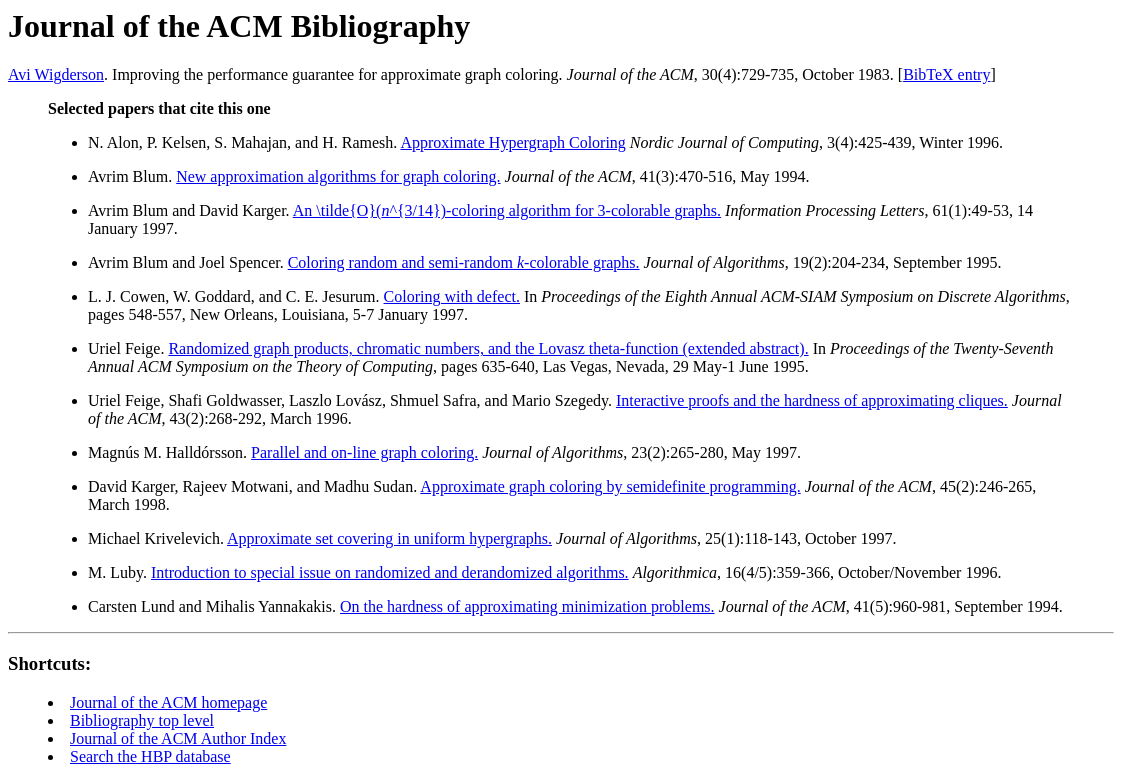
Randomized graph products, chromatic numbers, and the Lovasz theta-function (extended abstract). (488, 348)
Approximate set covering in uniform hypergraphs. (389, 538)
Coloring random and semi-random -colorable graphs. (464, 262)
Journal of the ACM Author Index (178, 738)
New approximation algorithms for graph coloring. (338, 176)
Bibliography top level (142, 720)
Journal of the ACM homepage (168, 702)
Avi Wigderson (56, 74)
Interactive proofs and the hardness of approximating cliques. (812, 400)
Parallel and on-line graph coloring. (364, 452)
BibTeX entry (946, 74)
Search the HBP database (150, 756)
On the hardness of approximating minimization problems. (527, 606)
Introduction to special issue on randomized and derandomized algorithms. (390, 572)
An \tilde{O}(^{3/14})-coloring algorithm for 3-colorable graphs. (507, 210)
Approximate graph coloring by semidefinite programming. (610, 486)
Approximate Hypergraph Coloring (512, 142)
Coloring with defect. (452, 296)
